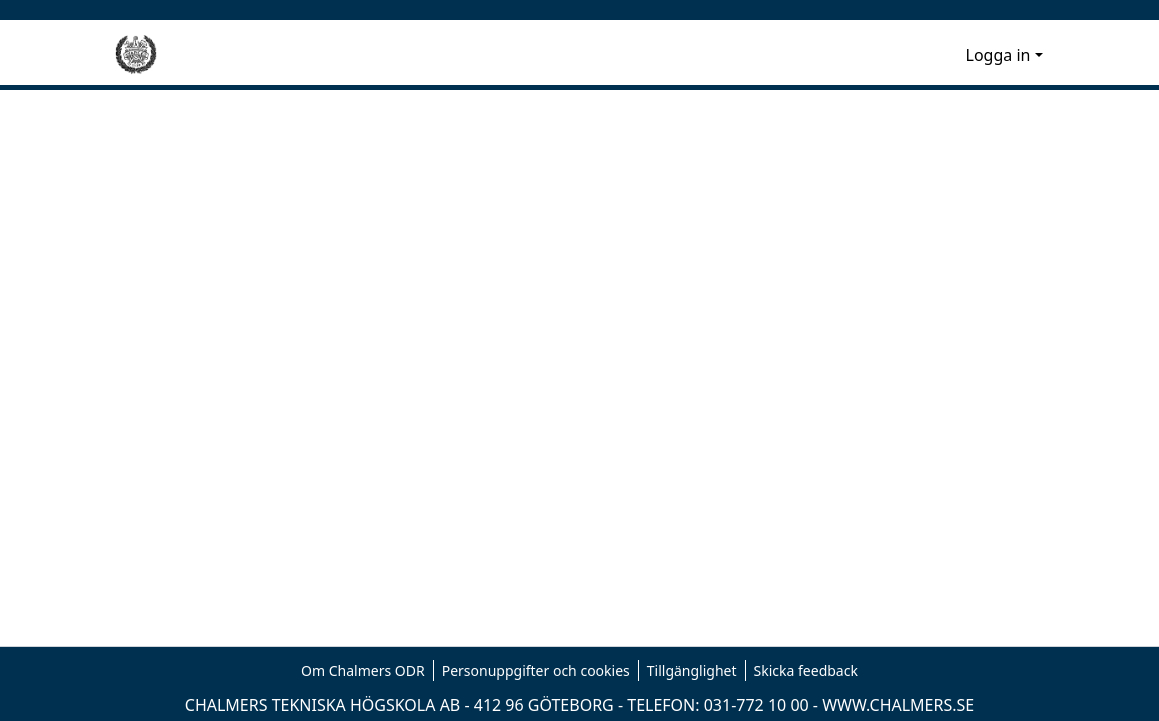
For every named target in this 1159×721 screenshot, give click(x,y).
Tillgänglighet (692, 670)
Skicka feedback (806, 670)
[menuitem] (947, 55)
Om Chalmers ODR (363, 670)
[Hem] (136, 55)
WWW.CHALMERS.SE (898, 705)
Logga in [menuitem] (998, 55)
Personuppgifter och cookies (536, 670)
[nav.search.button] (918, 55)
